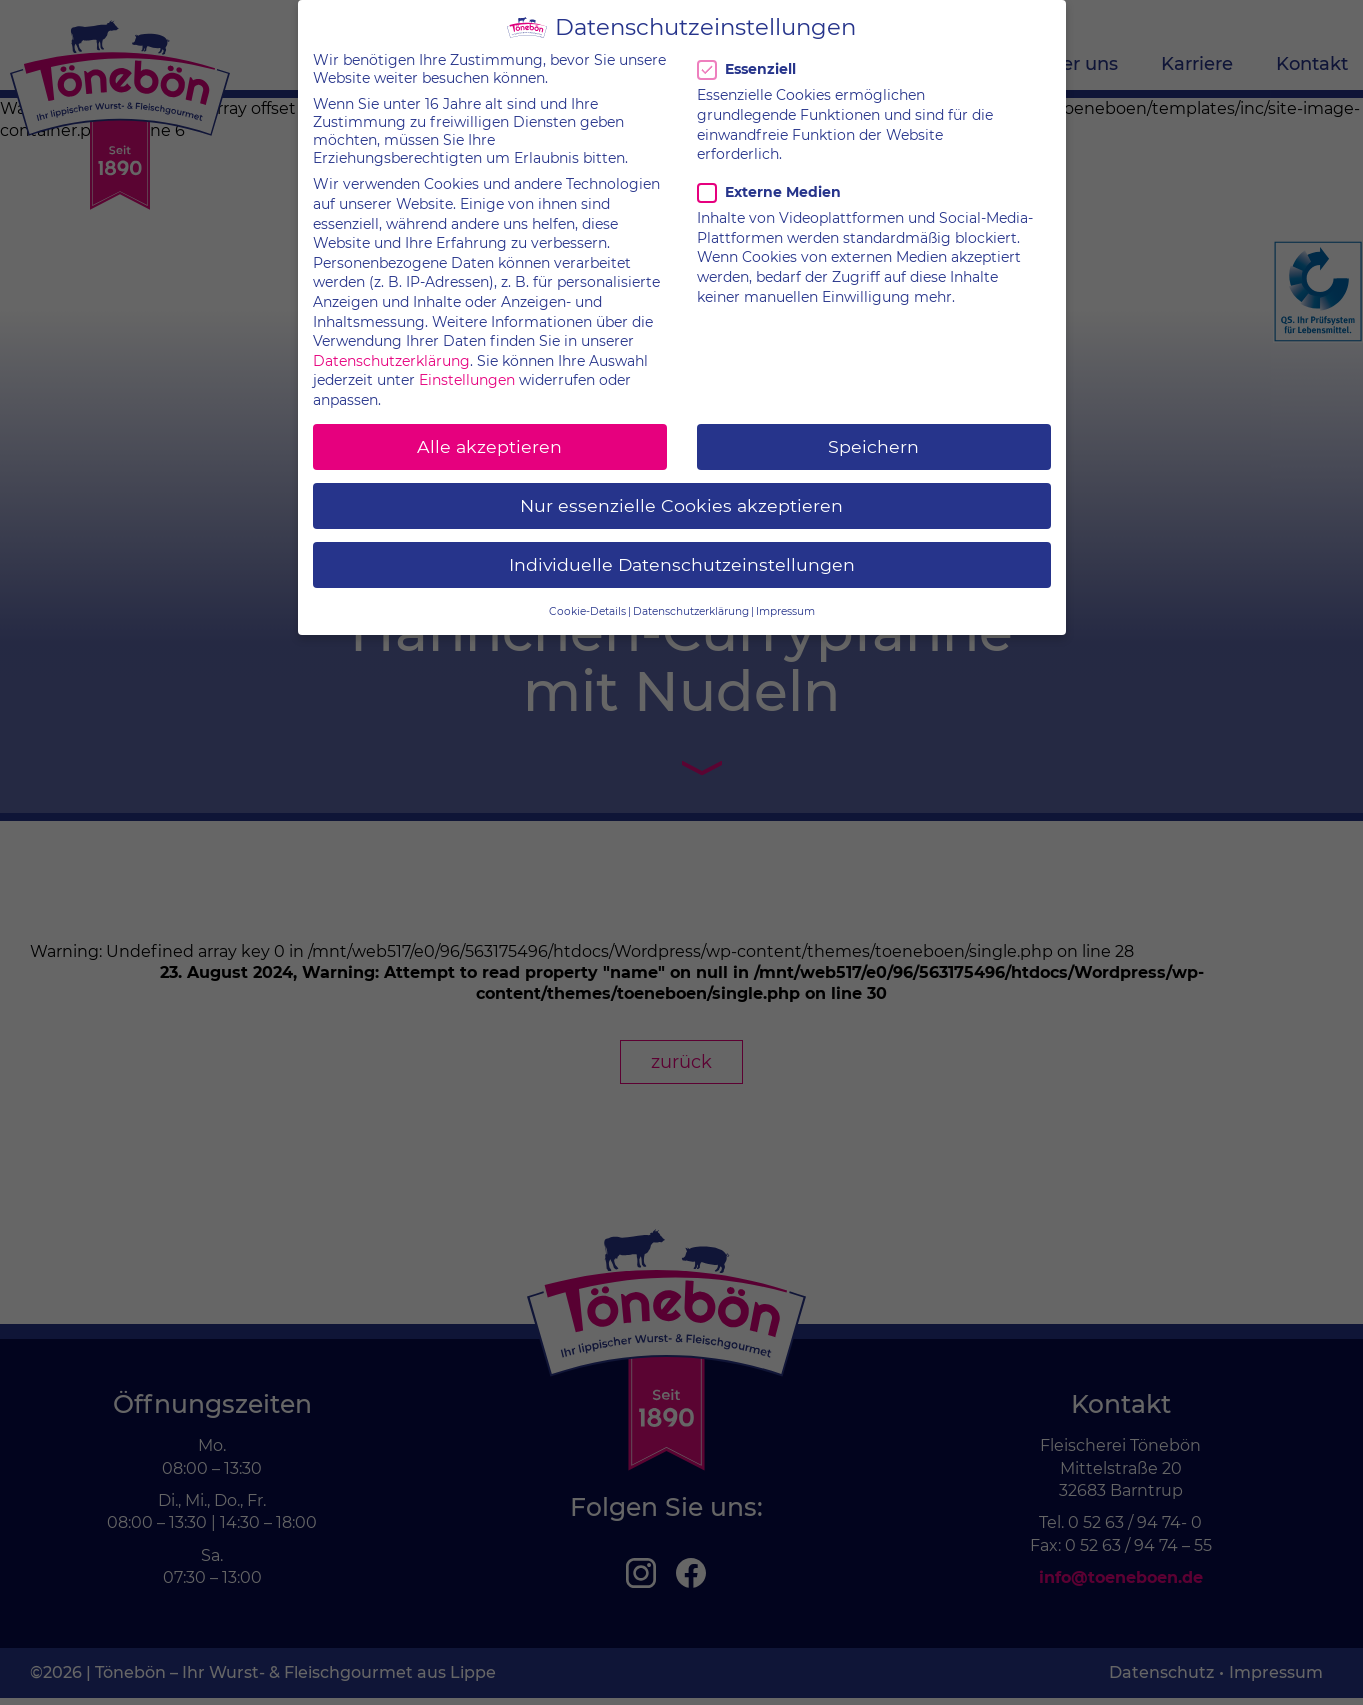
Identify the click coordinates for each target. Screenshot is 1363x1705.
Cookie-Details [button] (587, 598)
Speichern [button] (873, 433)
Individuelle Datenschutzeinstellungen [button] (682, 551)
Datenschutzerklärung (391, 348)
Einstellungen (467, 367)
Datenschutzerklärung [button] (691, 598)
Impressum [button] (785, 598)
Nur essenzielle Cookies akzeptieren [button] (681, 492)
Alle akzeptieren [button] (489, 433)
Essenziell (750, 57)
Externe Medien (769, 179)
